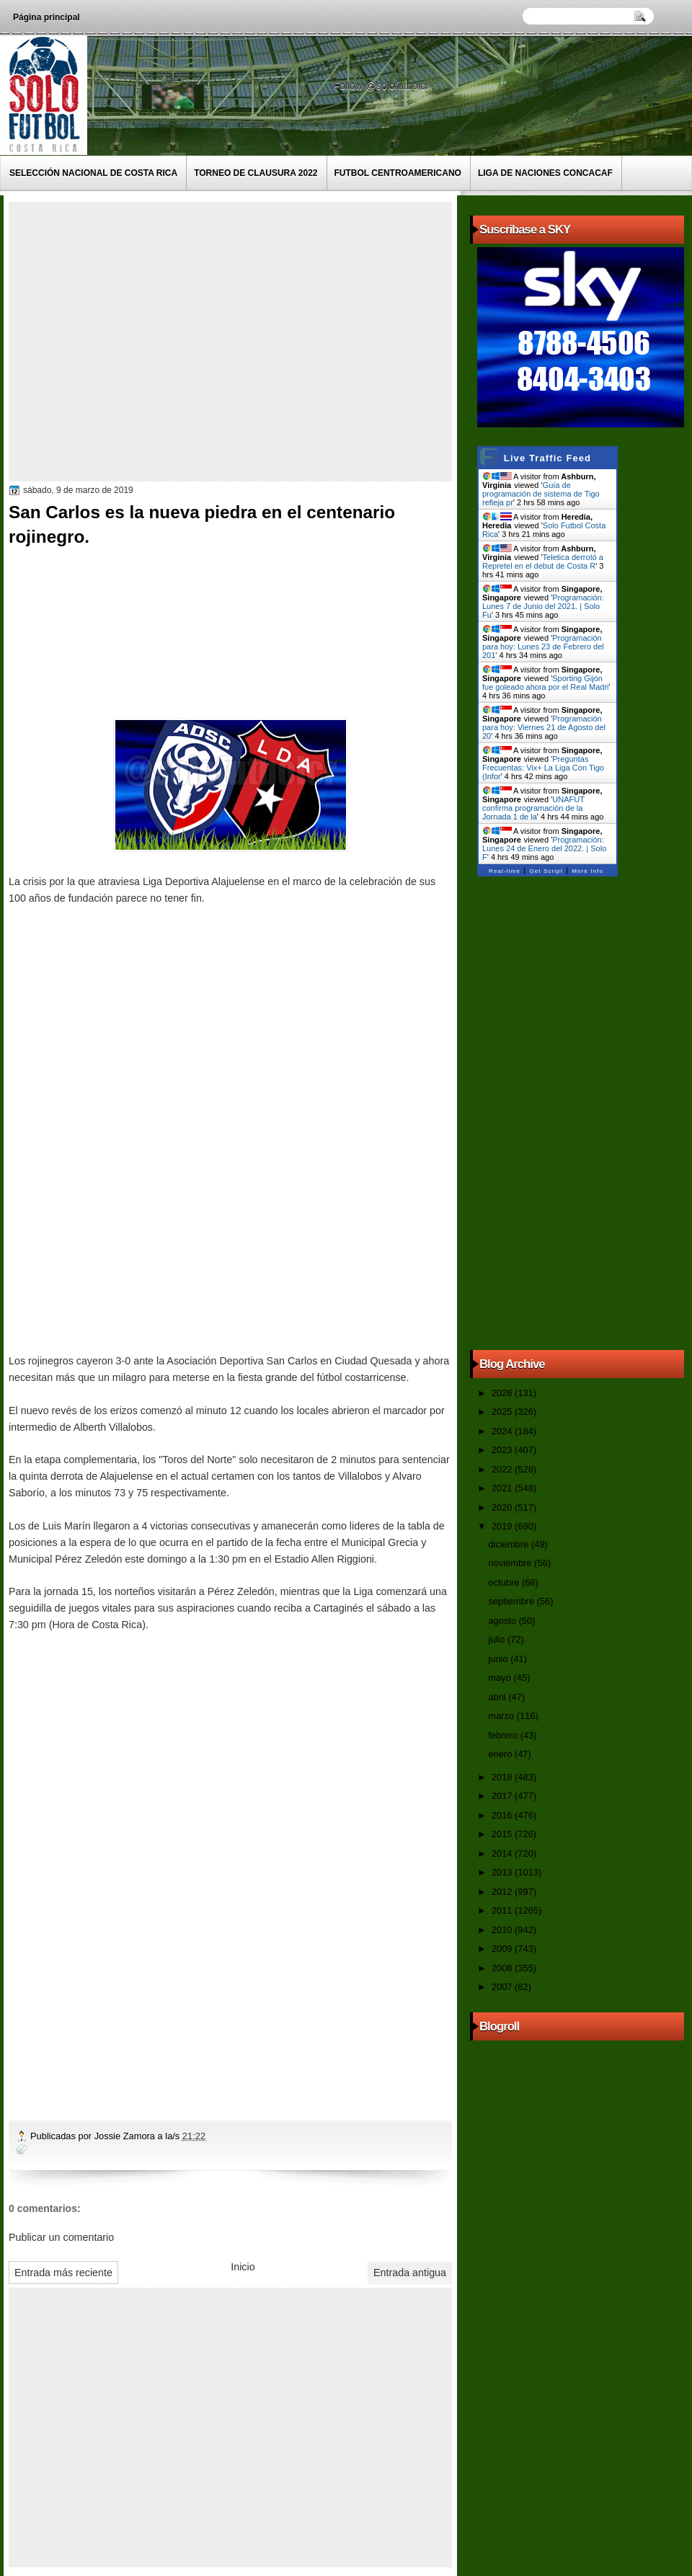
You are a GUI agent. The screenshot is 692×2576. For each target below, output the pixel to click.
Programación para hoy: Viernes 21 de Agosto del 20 (544, 727)
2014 (503, 1853)
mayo (500, 1677)
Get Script (546, 871)
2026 (503, 1392)
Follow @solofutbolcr (382, 86)
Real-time (504, 871)
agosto (503, 1620)
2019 (503, 1526)
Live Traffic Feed (547, 458)
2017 (503, 1795)
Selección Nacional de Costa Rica (93, 173)
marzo (502, 1715)
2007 (503, 1986)
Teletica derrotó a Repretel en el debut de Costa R (542, 561)
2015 (503, 1834)
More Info (587, 871)
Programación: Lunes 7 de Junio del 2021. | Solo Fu (543, 606)
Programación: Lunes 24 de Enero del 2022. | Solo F (544, 848)
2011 (503, 1910)
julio (497, 1639)
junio (499, 1658)
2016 (503, 1815)
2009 (503, 1948)
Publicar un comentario (61, 2237)
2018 (503, 1777)
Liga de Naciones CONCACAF (545, 173)
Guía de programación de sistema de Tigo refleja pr (541, 494)
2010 (503, 1929)
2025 (503, 1411)
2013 (503, 1872)
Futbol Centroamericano (397, 173)
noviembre (511, 1563)
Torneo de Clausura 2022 (255, 173)
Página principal (46, 17)
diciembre (509, 1544)
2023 (503, 1449)
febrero (504, 1735)
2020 (503, 1507)
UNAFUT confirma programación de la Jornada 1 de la (533, 808)
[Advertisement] (135, 340)
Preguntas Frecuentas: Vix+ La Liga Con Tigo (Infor (543, 768)
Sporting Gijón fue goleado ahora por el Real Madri (545, 682)
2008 (503, 1968)
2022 (503, 1469)
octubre (504, 1582)
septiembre (512, 1601)
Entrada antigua (409, 2272)
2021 (503, 1488)
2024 (503, 1431)
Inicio (242, 2267)
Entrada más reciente (63, 2272)
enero (501, 1754)
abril (498, 1697)
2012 (503, 1891)
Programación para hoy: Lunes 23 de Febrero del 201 (543, 646)
